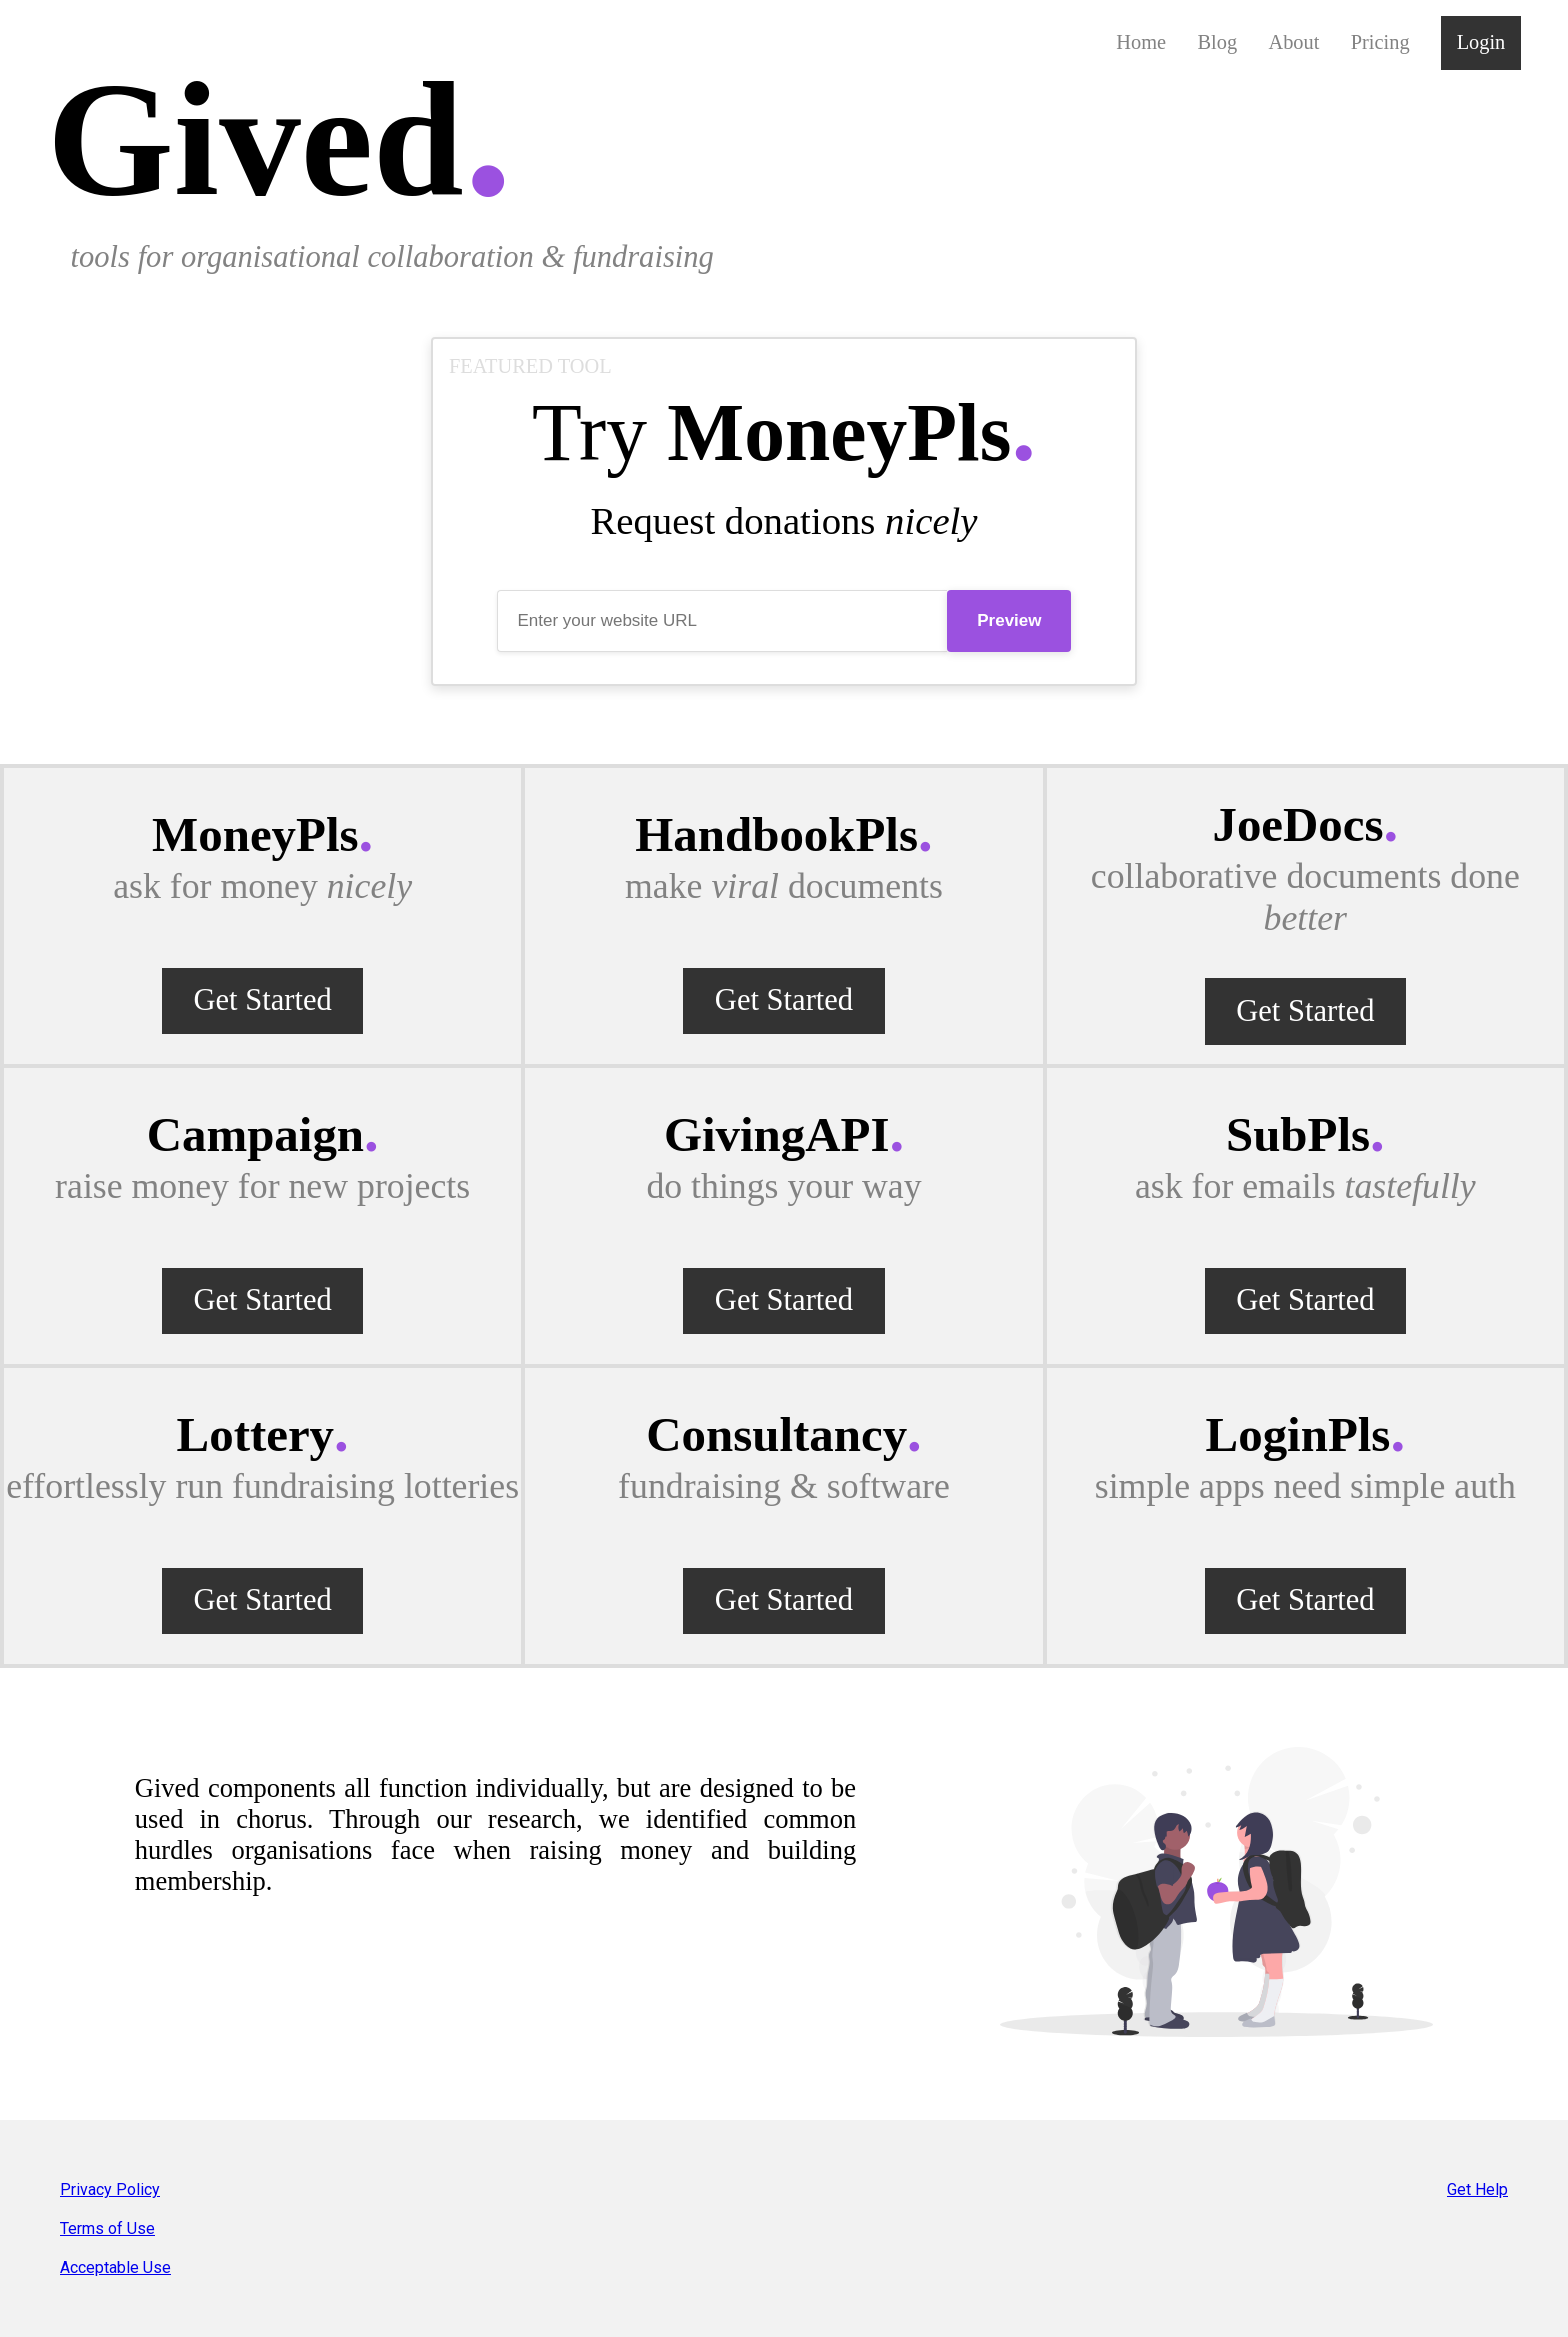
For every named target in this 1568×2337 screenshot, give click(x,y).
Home (1141, 42)
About (1293, 42)
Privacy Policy (110, 2189)
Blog (1217, 42)
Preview (1009, 620)
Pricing (1380, 42)
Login (1481, 42)
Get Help (1477, 2189)
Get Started (262, 1000)
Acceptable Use (115, 2267)
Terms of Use (107, 2228)
